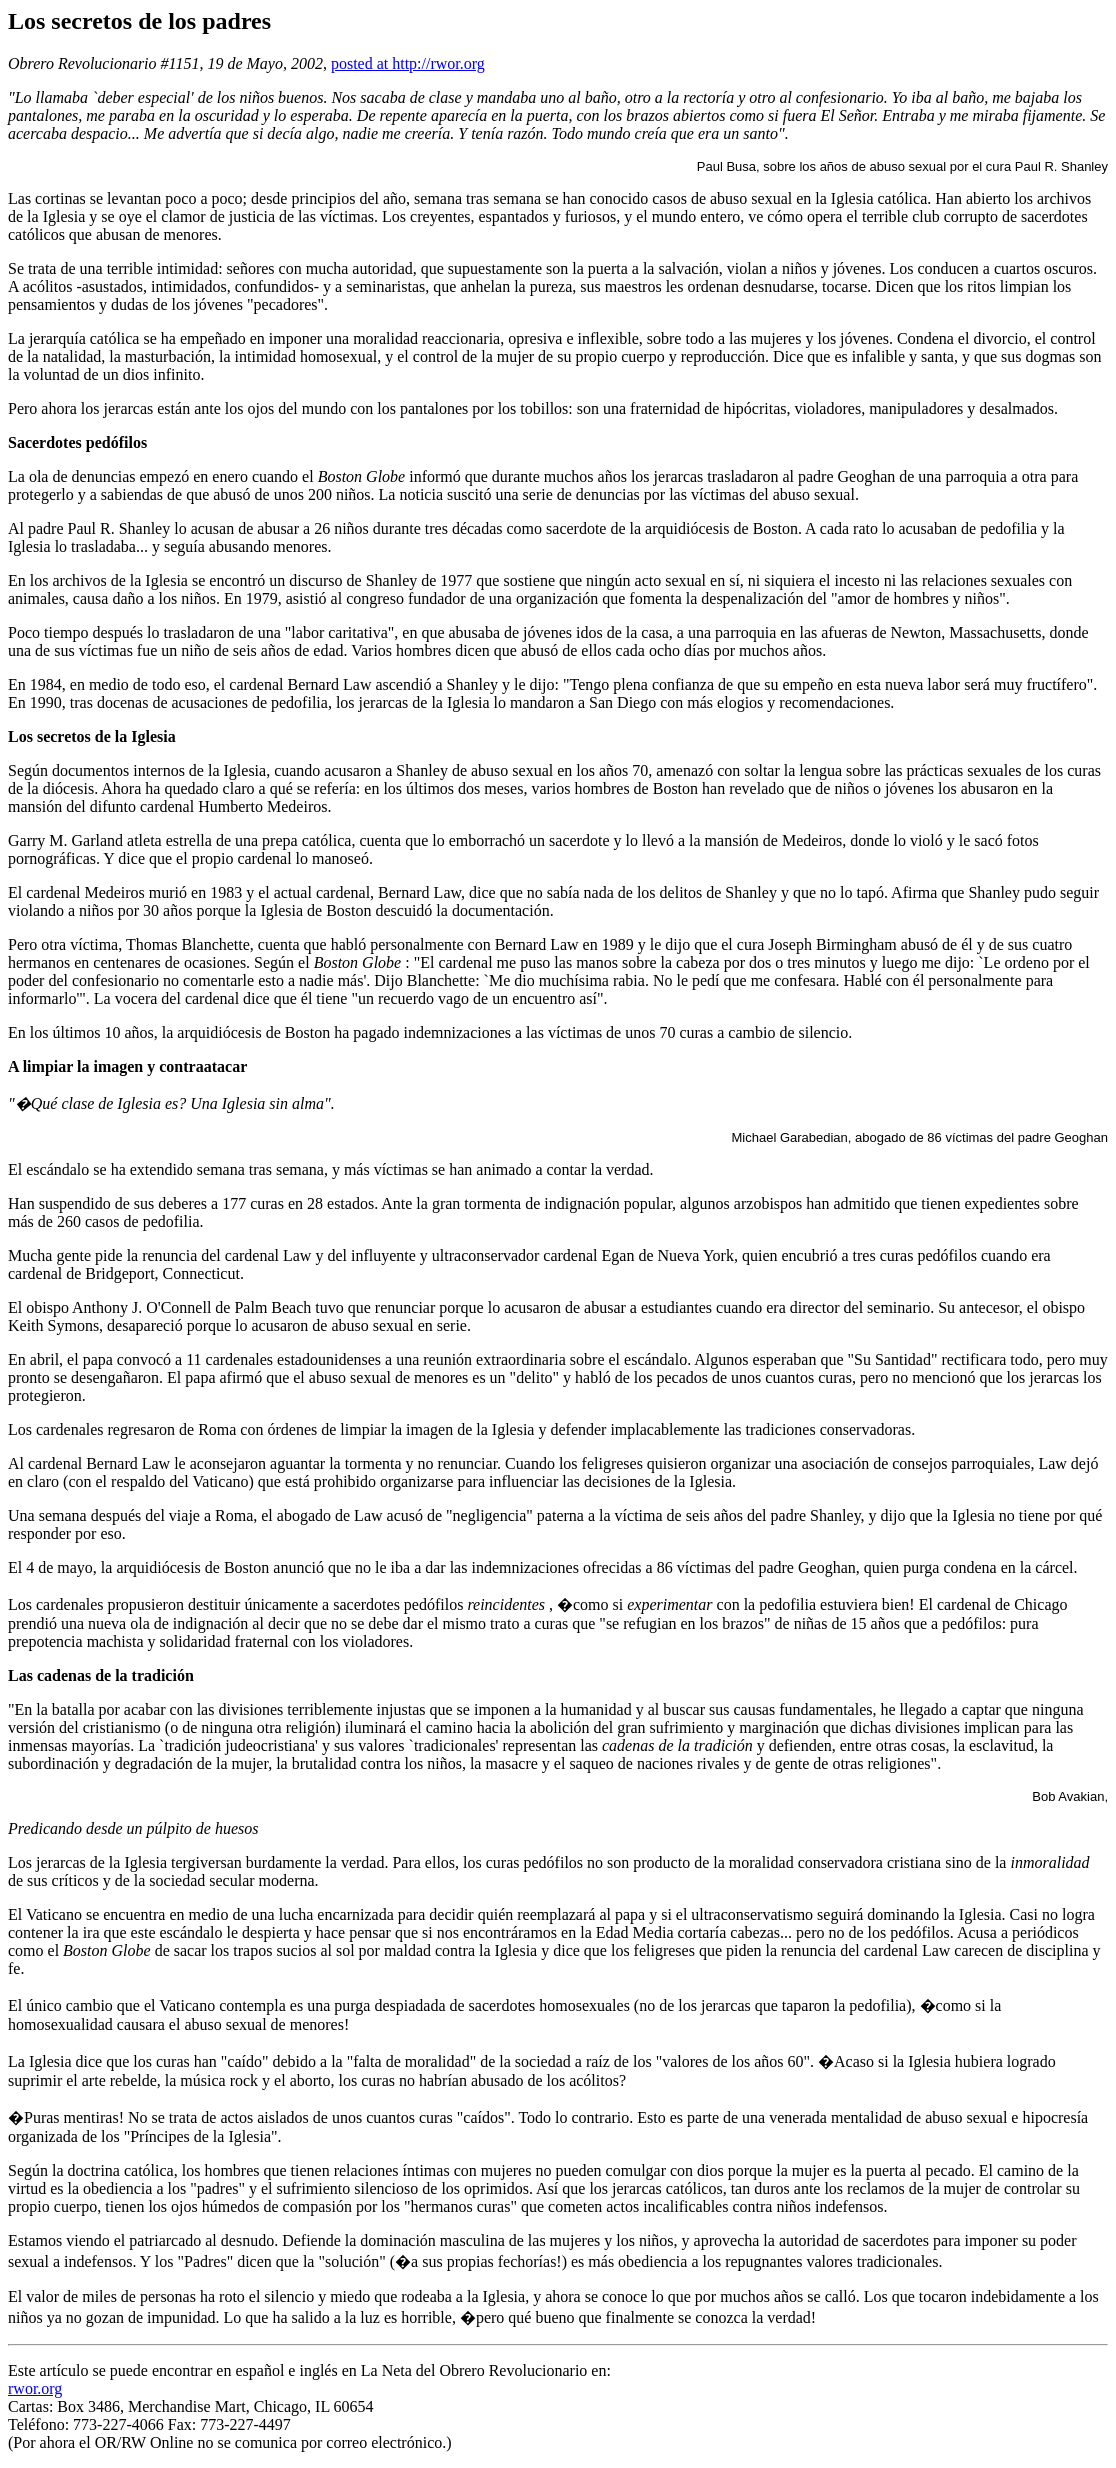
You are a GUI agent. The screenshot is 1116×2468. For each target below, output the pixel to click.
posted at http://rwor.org (408, 63)
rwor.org (35, 2388)
